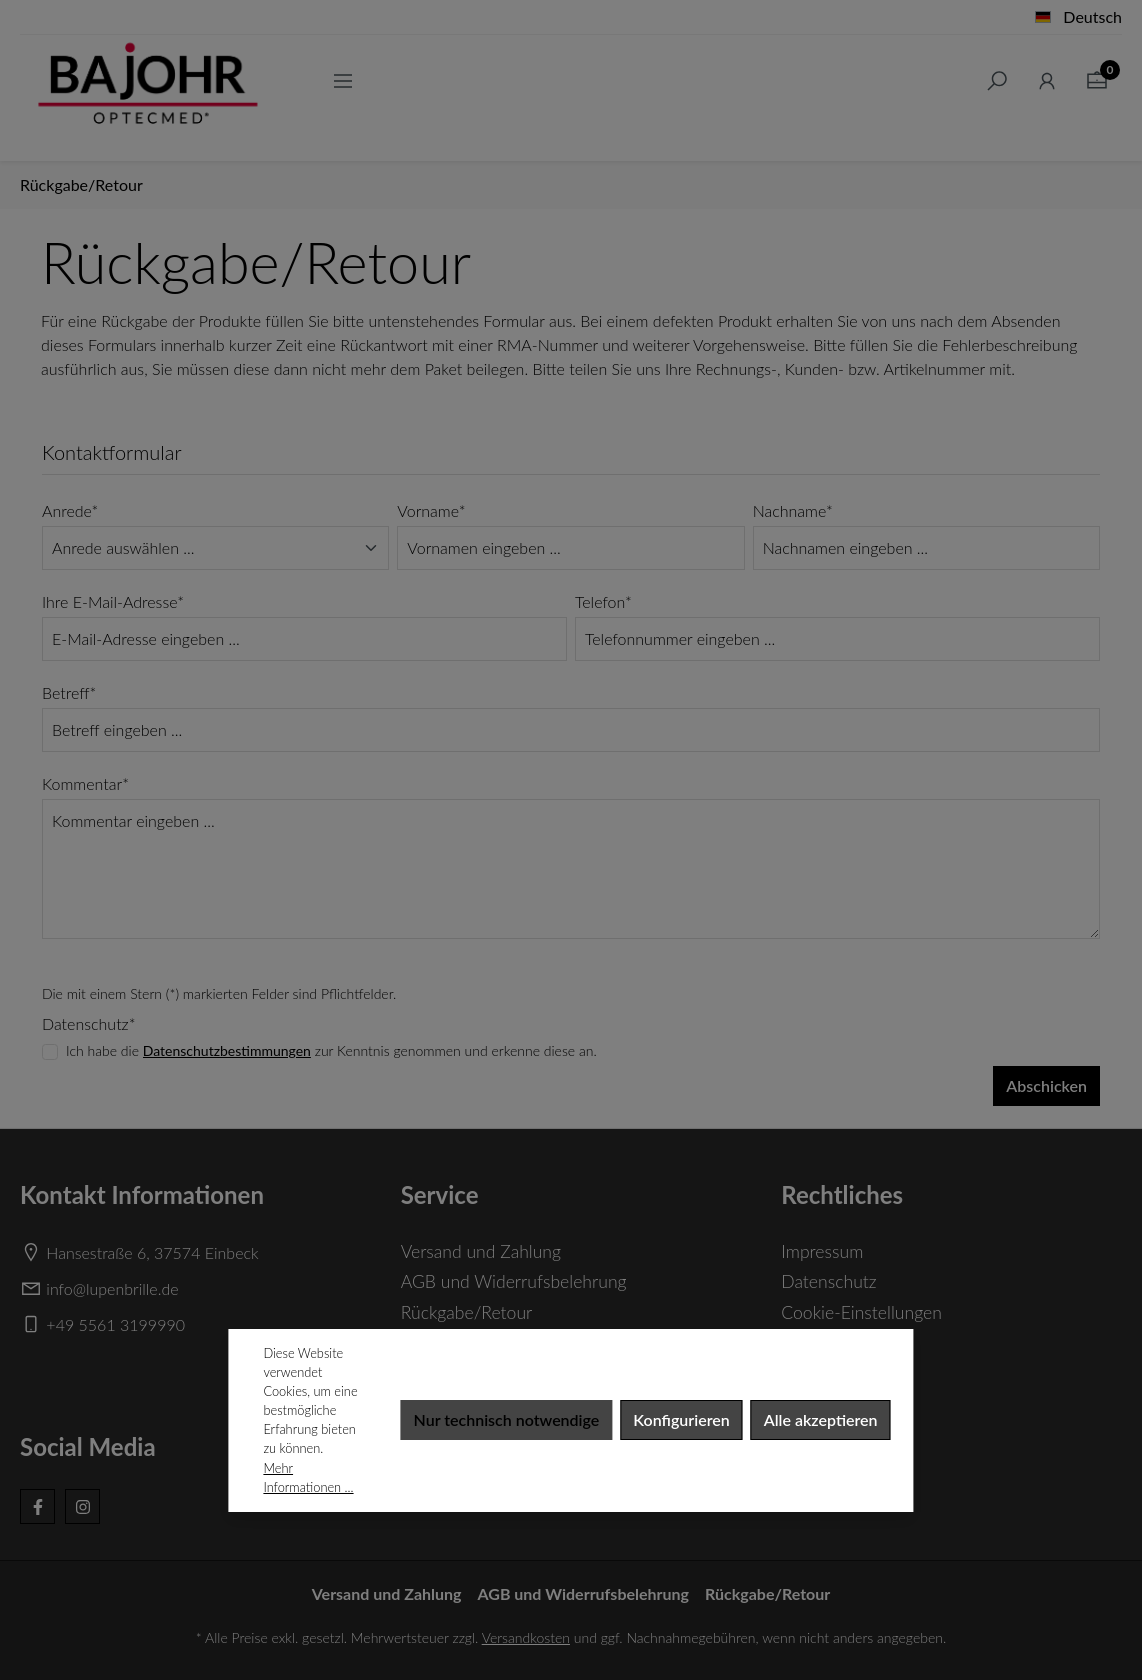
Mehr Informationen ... (308, 1477)
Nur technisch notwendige (507, 1419)
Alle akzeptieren (821, 1419)
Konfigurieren (681, 1419)
